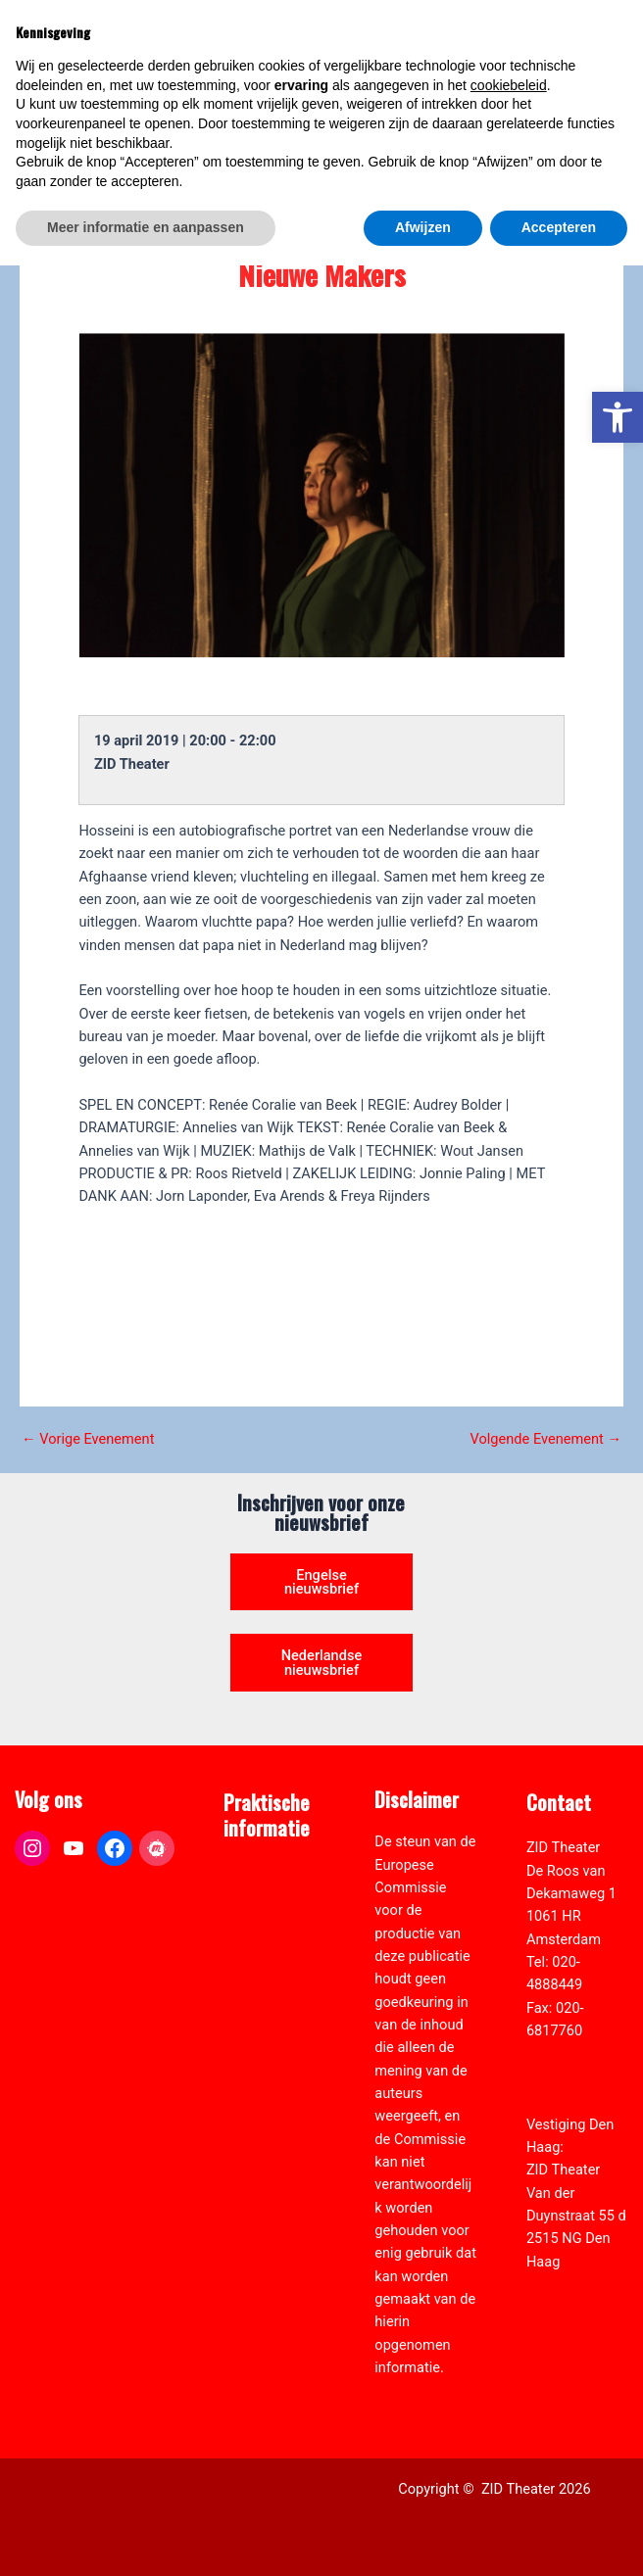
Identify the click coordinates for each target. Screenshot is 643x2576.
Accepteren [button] (558, 2538)
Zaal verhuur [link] (262, 1941)
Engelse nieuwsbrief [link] (321, 1582)
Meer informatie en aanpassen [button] (145, 2538)
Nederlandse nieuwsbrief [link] (322, 1662)
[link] (617, 417)
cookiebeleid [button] (508, 2396)
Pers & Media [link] (265, 1919)
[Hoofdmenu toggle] (603, 54)
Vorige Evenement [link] (88, 1439)
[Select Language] (542, 134)
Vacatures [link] (255, 1965)
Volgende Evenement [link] (545, 1439)
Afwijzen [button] (423, 2538)
